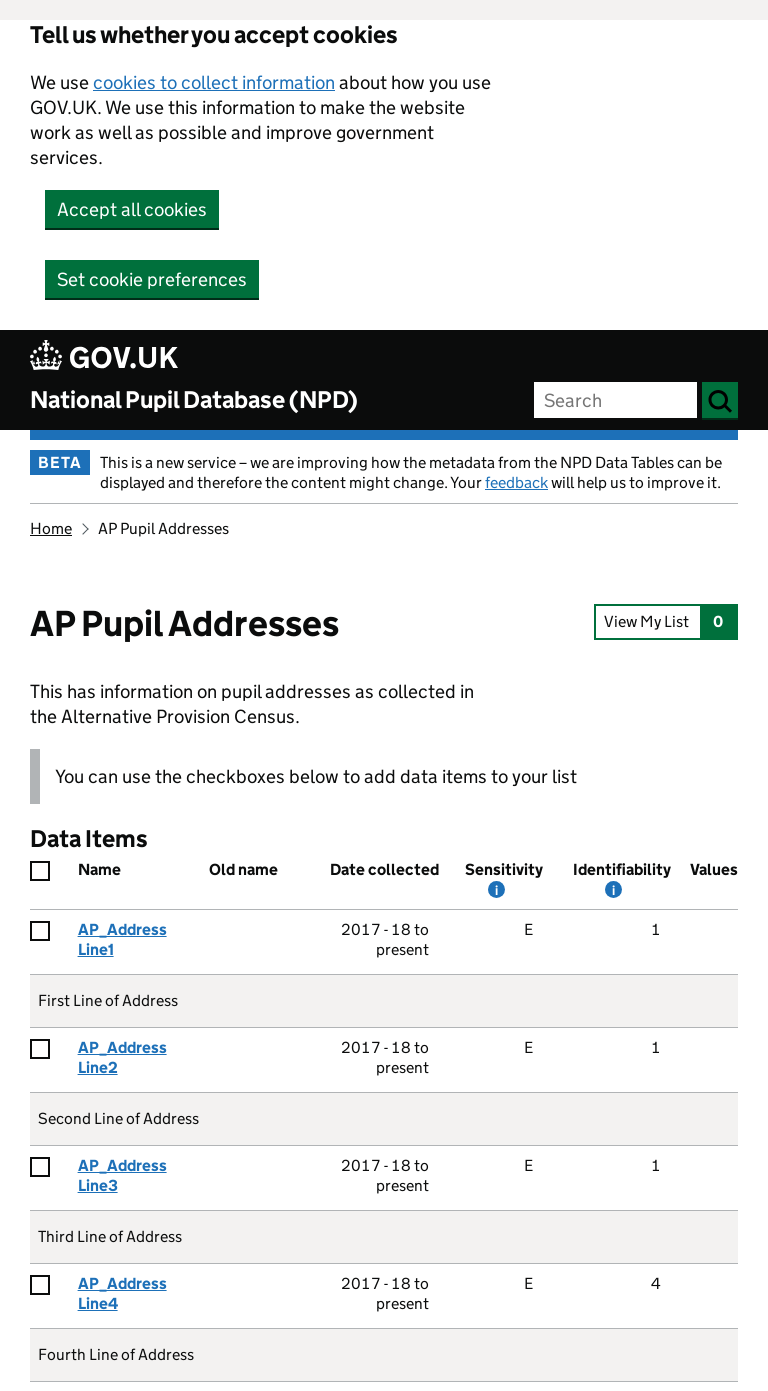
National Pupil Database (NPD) (194, 399)
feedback (516, 482)
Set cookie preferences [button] (152, 279)
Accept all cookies (132, 209)
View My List (665, 621)
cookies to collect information (214, 82)
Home (51, 528)
